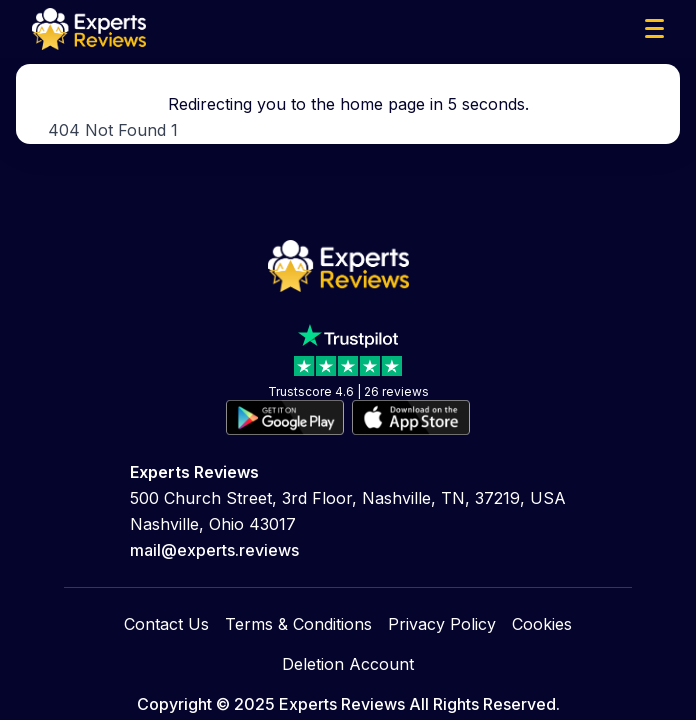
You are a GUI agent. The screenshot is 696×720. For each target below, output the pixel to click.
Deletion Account (348, 664)
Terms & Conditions (298, 624)
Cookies (542, 624)
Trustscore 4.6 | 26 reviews (348, 391)
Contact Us (166, 624)
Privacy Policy (442, 624)
